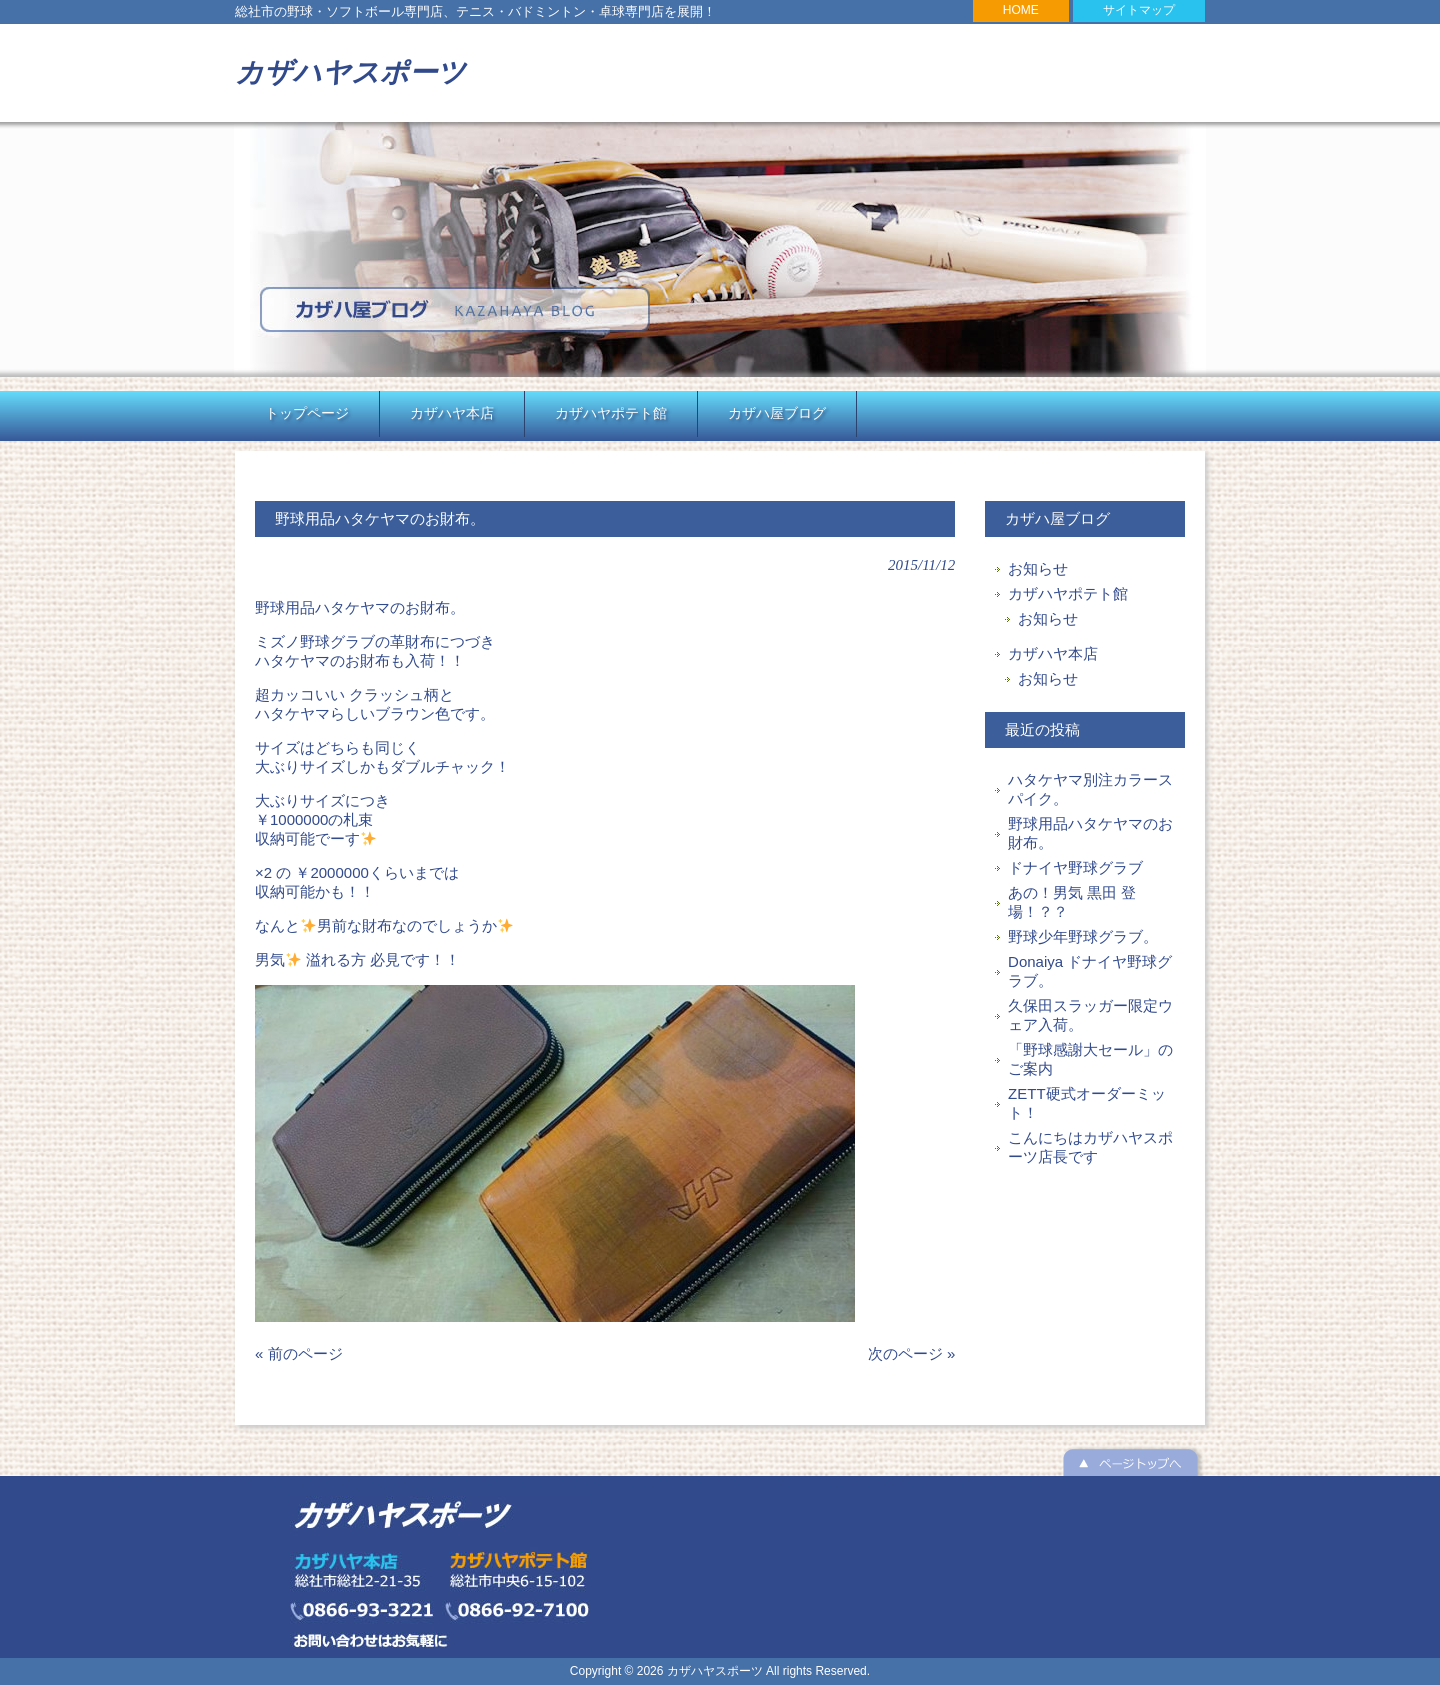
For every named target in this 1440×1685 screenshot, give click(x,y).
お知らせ (1038, 568)
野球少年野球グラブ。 (1083, 936)
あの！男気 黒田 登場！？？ (1072, 902)
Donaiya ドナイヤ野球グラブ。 (1090, 971)
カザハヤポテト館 (1068, 593)
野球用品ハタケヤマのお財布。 (1090, 833)
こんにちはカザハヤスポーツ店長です (1090, 1147)
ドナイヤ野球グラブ (1075, 867)
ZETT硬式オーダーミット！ (1087, 1103)
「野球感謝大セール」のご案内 (1090, 1059)
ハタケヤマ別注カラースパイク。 (1090, 789)
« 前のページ (299, 1353)
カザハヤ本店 (1053, 653)
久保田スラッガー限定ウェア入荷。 (1090, 1015)
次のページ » (912, 1353)
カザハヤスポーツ (350, 72)
